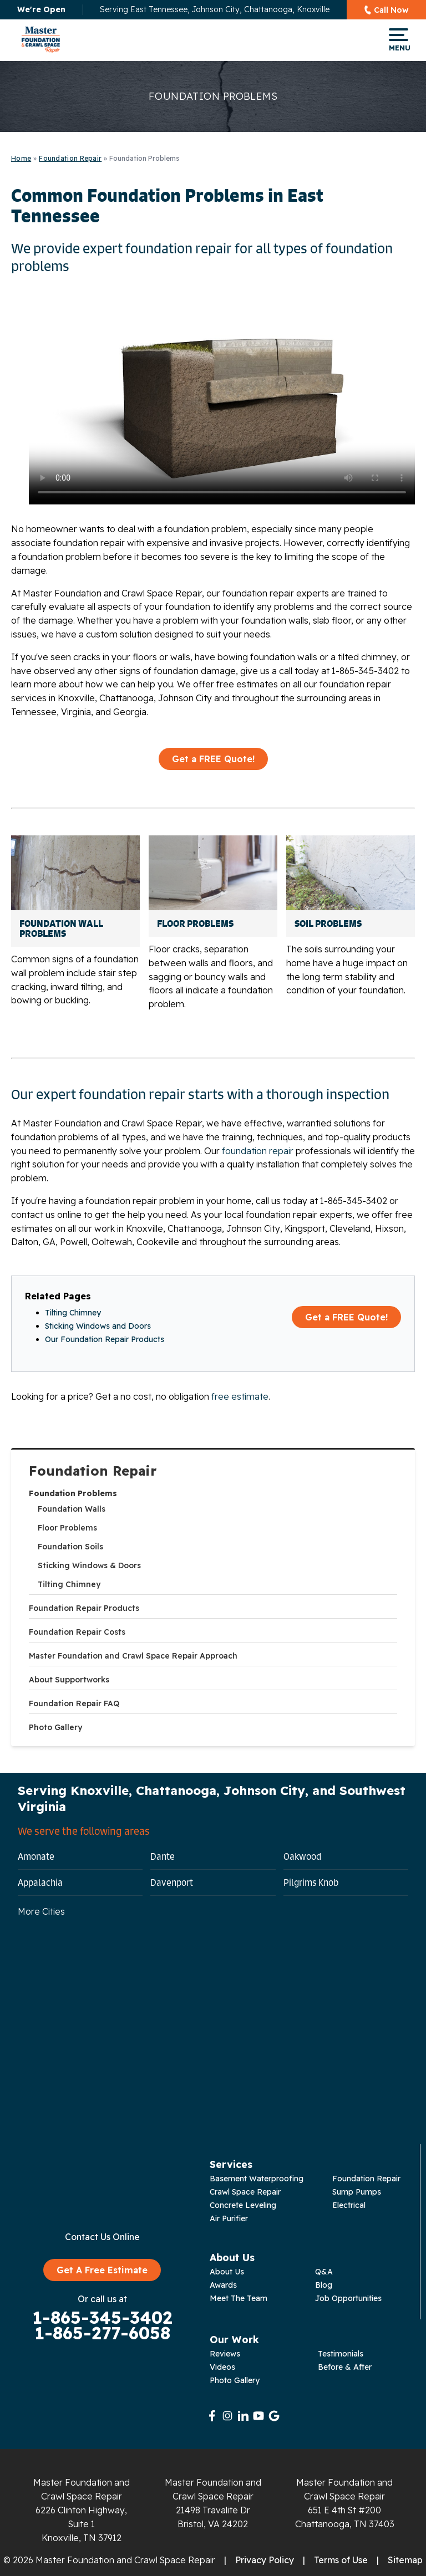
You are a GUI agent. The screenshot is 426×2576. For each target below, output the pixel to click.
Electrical (349, 2205)
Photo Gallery (55, 1727)
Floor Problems (67, 1528)
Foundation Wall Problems (61, 928)
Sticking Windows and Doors (98, 1326)
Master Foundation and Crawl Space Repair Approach (133, 1656)
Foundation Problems (73, 1493)
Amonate (36, 1856)
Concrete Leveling (243, 2205)
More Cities (41, 1911)
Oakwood (302, 1856)
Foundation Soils (70, 1547)
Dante (162, 1856)
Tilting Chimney (69, 1584)
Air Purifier (229, 2218)
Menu (398, 40)
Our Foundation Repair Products (104, 1339)
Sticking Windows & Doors (89, 1565)
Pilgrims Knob (310, 1882)
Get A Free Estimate (102, 2270)
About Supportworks (69, 1680)
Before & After (345, 2367)
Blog (323, 2285)
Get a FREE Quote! (213, 758)
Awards (223, 2285)
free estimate (239, 1396)
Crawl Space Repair (245, 2192)
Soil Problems (328, 923)
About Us (227, 2272)
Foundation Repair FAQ (74, 1703)
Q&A (324, 2272)
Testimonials (340, 2354)
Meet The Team (238, 2298)
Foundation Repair (92, 1471)
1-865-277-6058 (102, 2333)
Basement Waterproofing (256, 2179)
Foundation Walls (71, 1509)
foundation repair (257, 1150)
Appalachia (40, 1882)
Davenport (171, 1882)
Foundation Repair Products (84, 1608)
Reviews (225, 2354)
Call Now (391, 10)
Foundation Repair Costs (77, 1632)
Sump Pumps (356, 2192)
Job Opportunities (348, 2298)
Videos (222, 2367)
